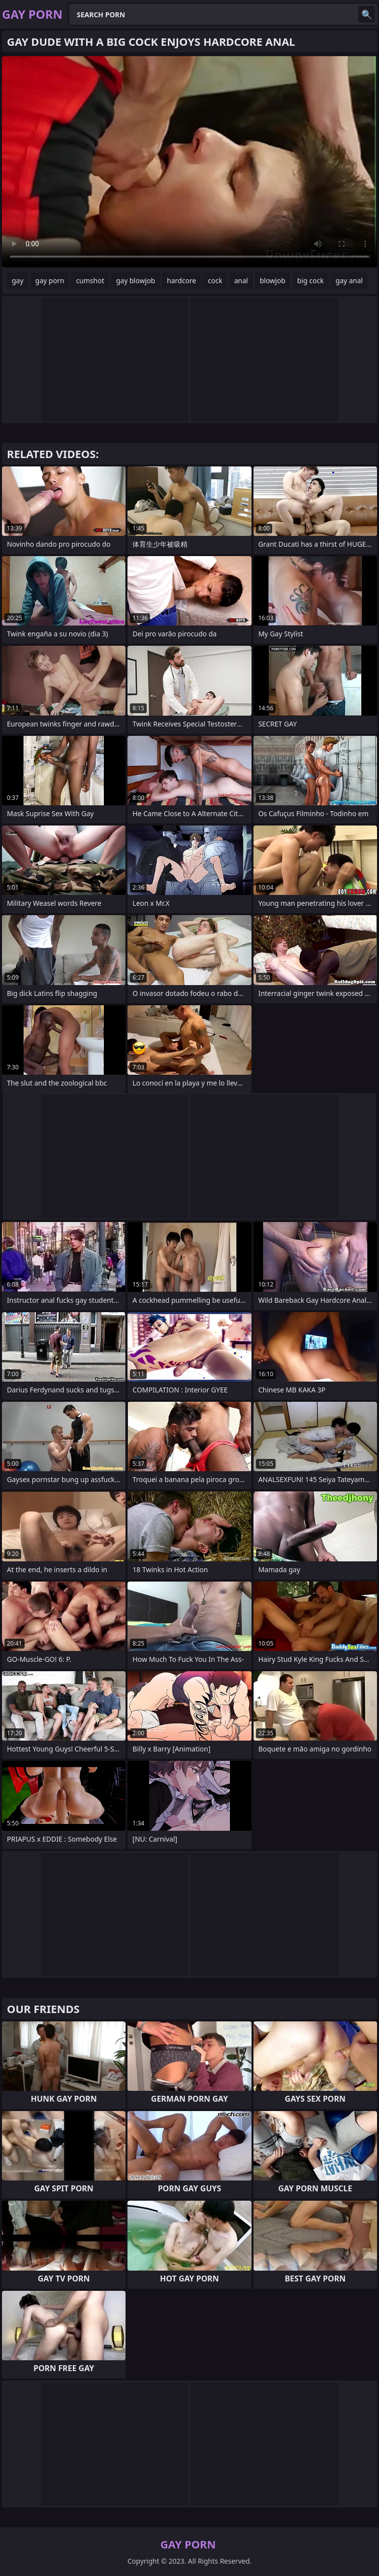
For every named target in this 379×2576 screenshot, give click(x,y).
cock (215, 280)
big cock (310, 280)
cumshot (90, 280)
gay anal (349, 280)
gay (18, 280)
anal (241, 280)
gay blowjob (135, 280)
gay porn (49, 280)
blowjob (272, 280)
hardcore (181, 280)
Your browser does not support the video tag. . (189, 161)
